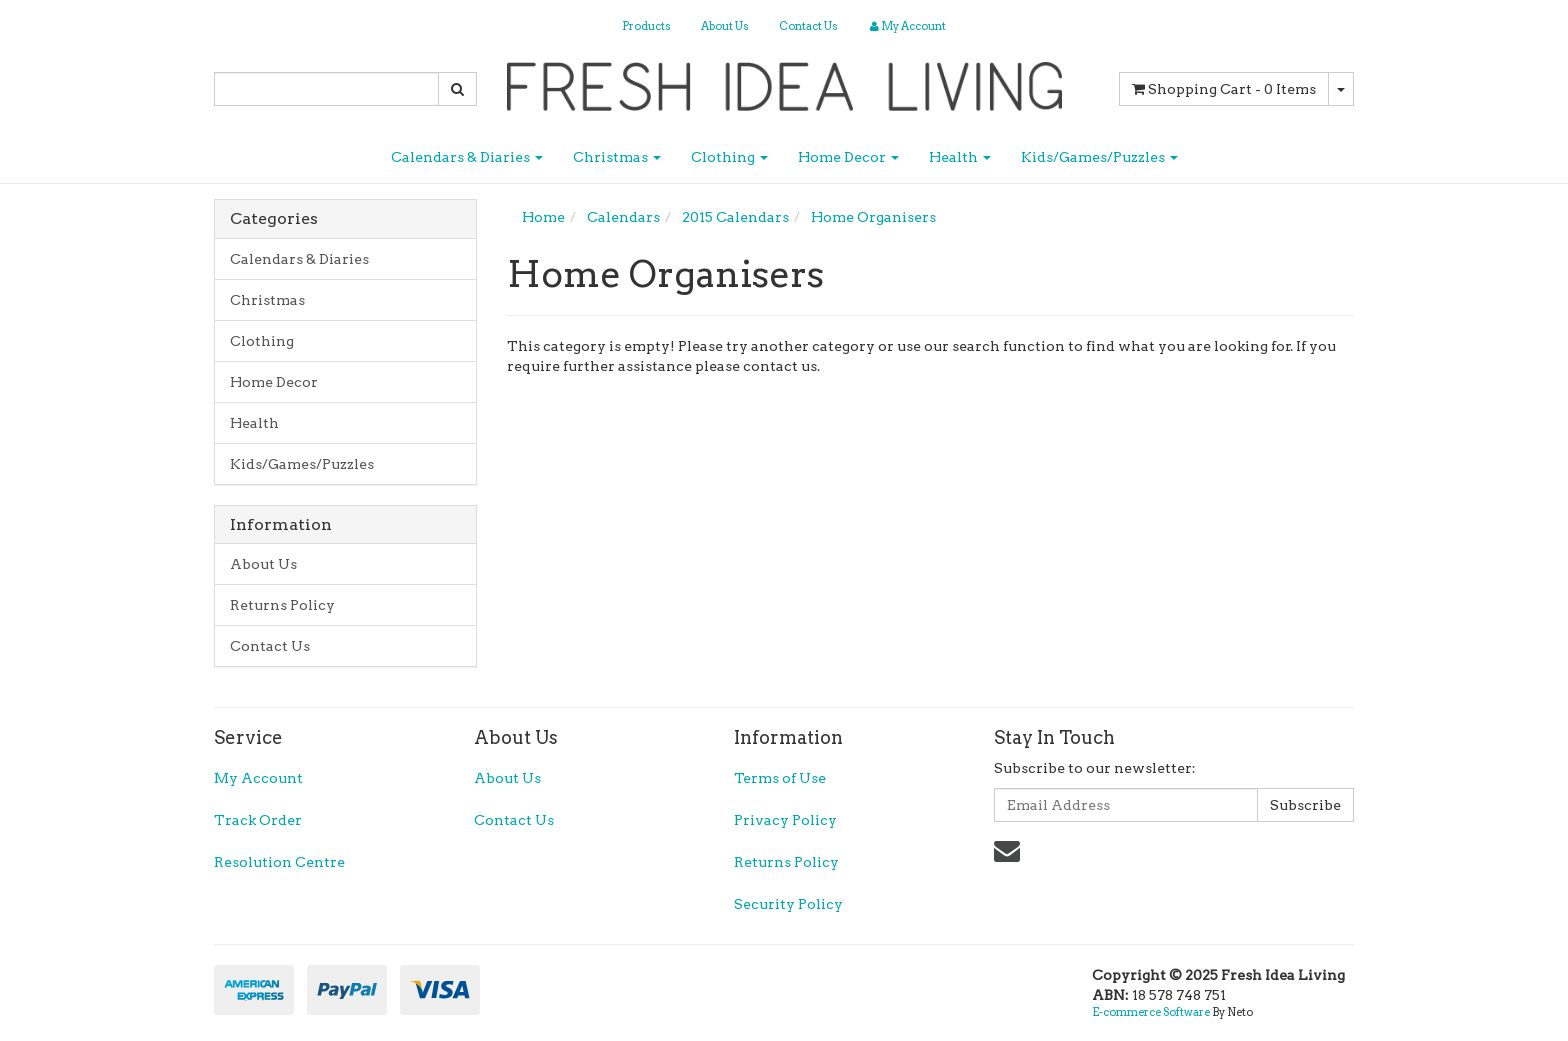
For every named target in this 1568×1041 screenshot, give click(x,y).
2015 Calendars (735, 217)
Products (646, 26)
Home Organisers (873, 217)
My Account (258, 778)
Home (543, 217)
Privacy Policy (785, 820)
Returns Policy (282, 605)
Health (960, 157)
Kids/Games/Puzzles (1099, 157)
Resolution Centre (279, 862)
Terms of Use (780, 778)
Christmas (617, 157)
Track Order (258, 820)
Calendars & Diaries (467, 157)
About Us (725, 26)
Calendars (623, 217)
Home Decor (848, 157)
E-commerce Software (1151, 1012)
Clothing (729, 157)
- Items (1224, 89)
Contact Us (808, 26)
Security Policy (788, 904)
